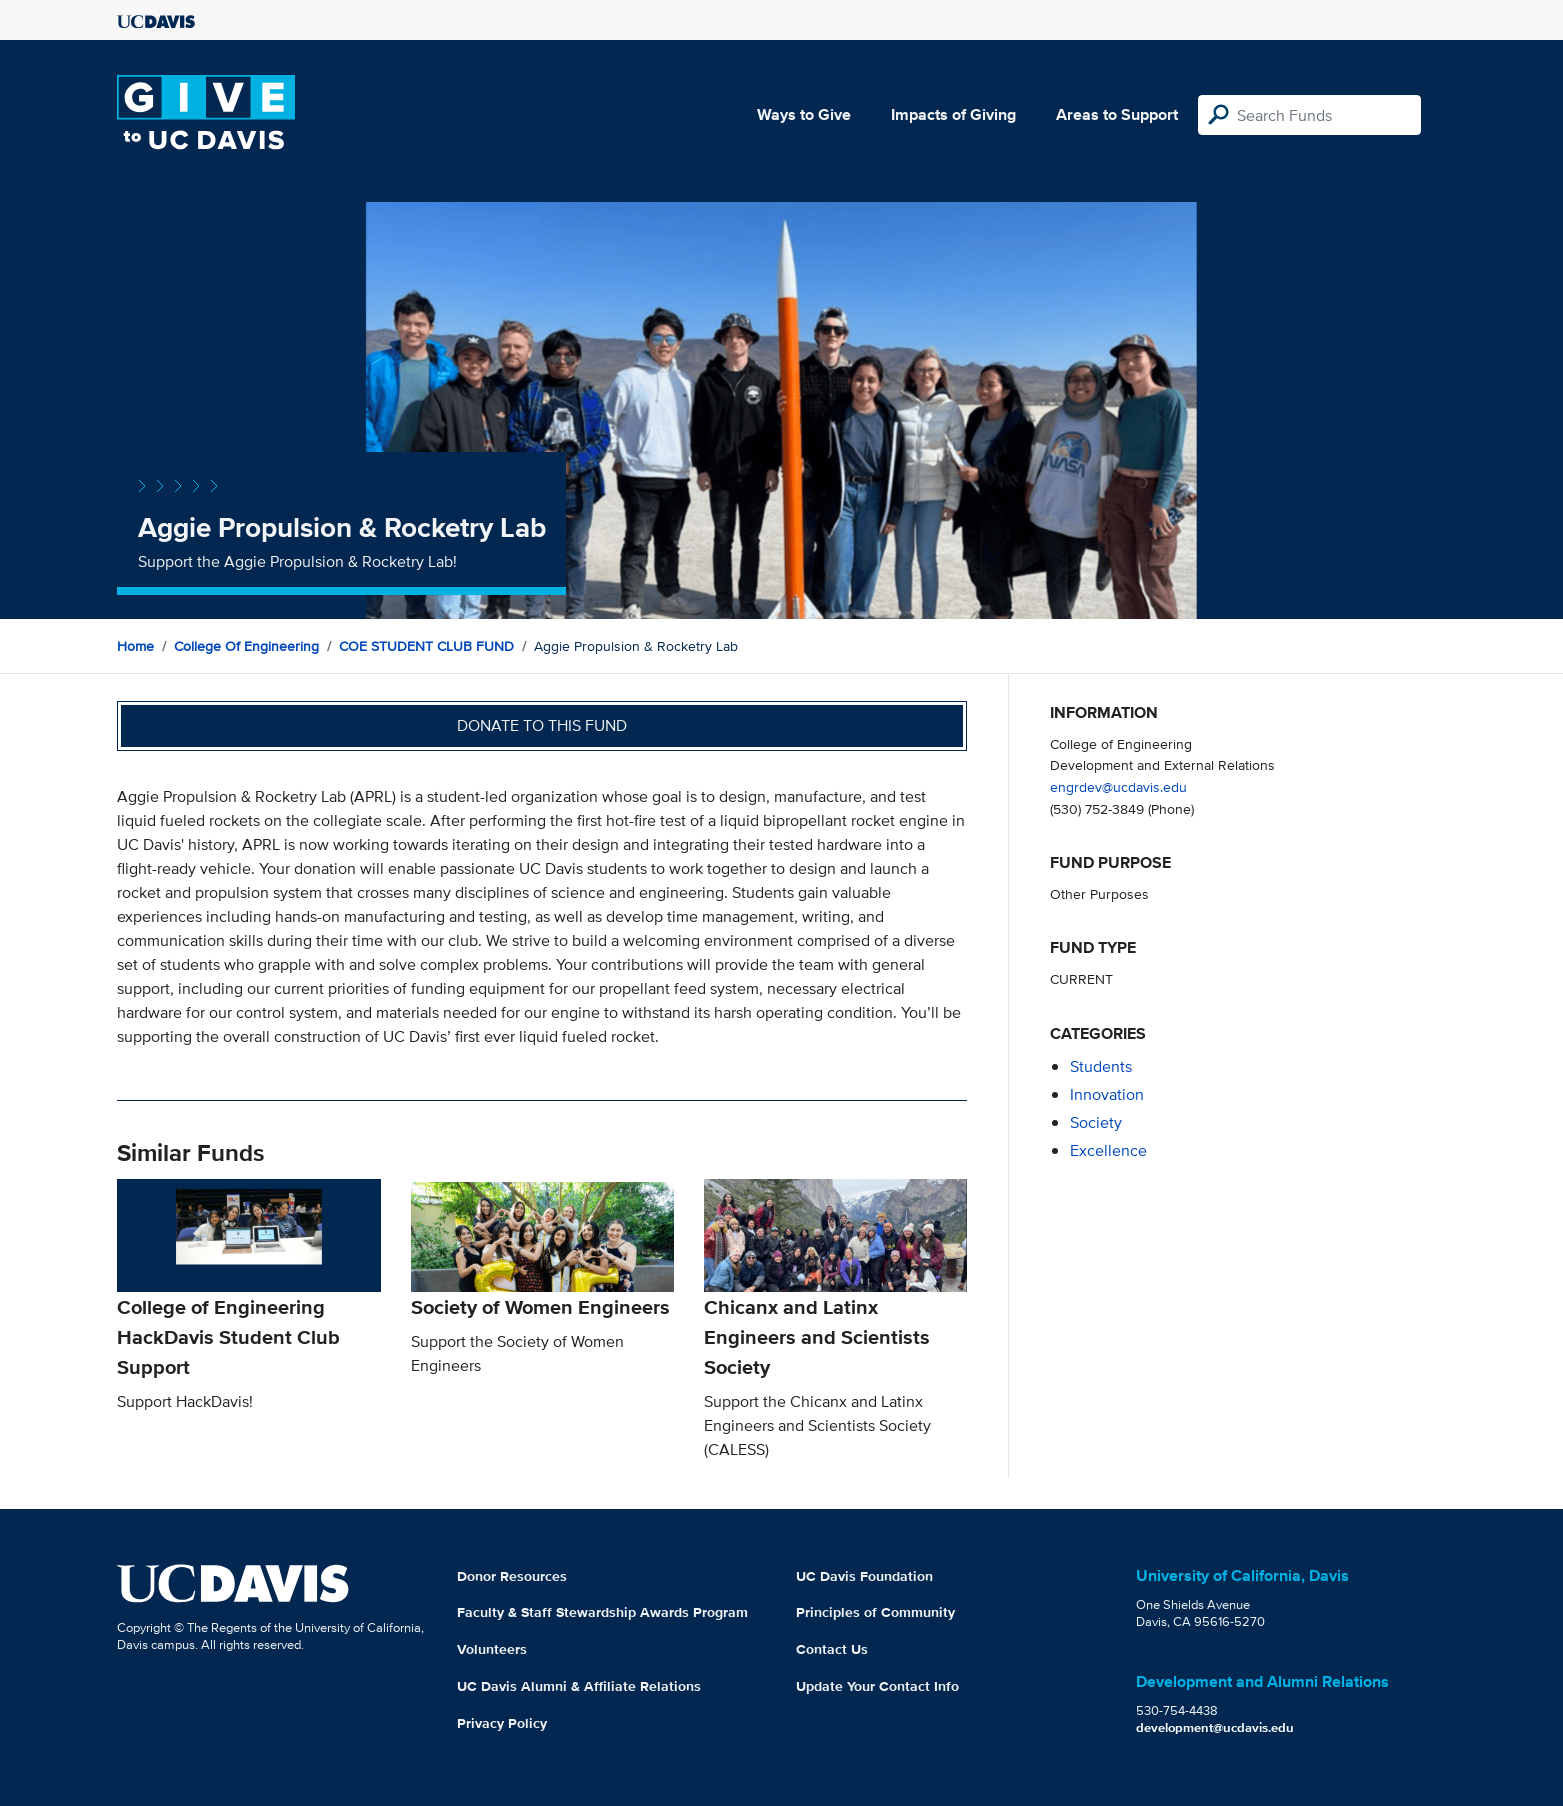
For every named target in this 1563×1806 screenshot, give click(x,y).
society (1096, 1122)
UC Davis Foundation (864, 1576)
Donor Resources (512, 1576)
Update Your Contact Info (877, 1686)
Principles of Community (875, 1612)
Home (135, 646)
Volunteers (492, 1649)
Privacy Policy (502, 1723)
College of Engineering (246, 646)
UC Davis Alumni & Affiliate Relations (579, 1686)
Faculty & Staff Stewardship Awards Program (602, 1612)
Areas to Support (1117, 114)
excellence (1108, 1150)
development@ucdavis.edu (1215, 1727)
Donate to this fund (542, 725)
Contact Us (832, 1649)
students (1101, 1066)
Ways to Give (804, 114)
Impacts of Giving (953, 114)
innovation (1107, 1094)
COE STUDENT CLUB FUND (426, 646)
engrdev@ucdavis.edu (1118, 786)
